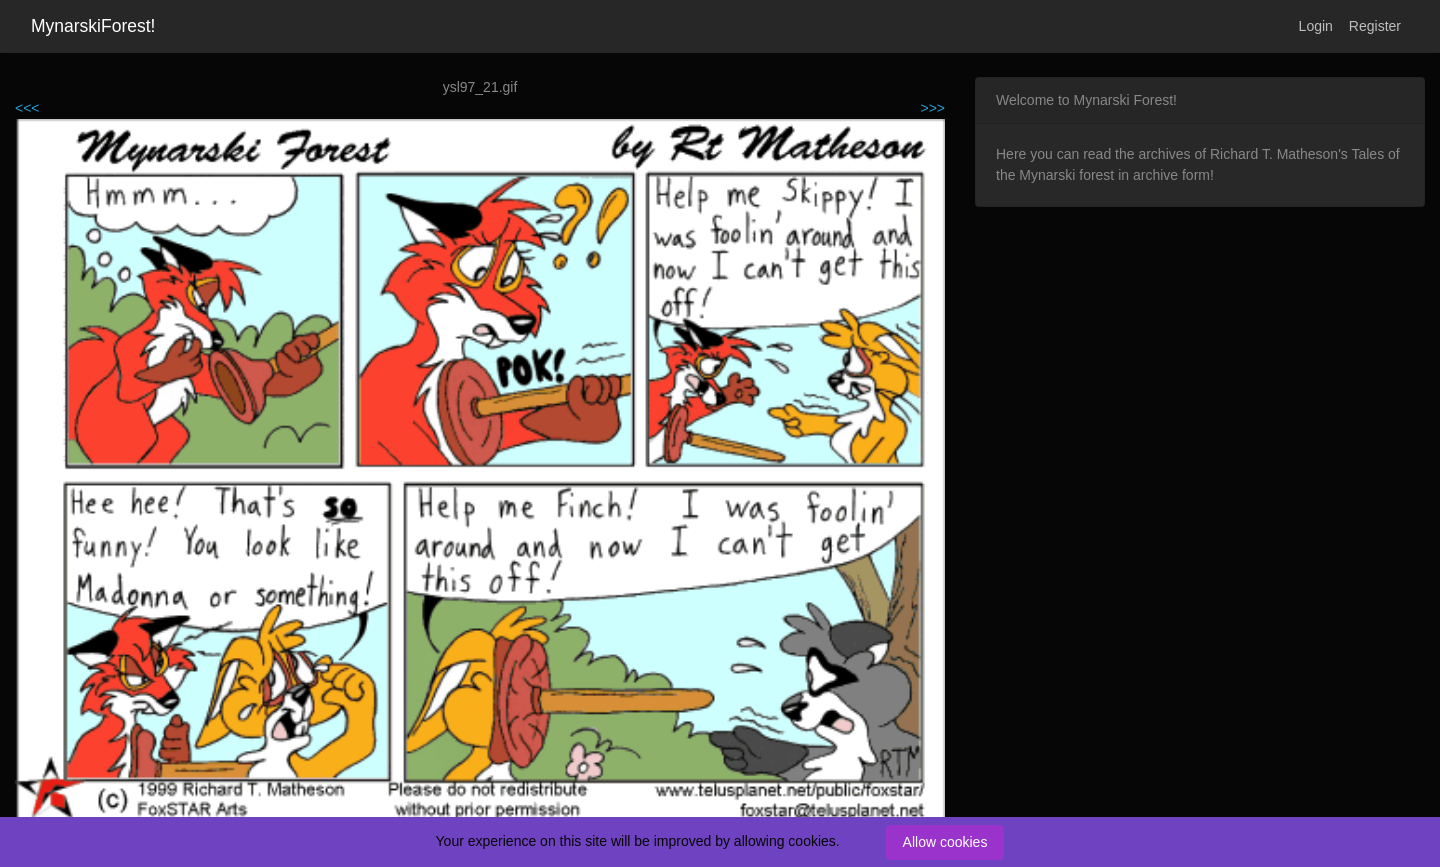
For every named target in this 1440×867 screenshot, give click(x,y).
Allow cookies (945, 842)
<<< (27, 108)
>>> (932, 108)
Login (1316, 26)
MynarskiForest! (93, 26)
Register (1375, 26)
